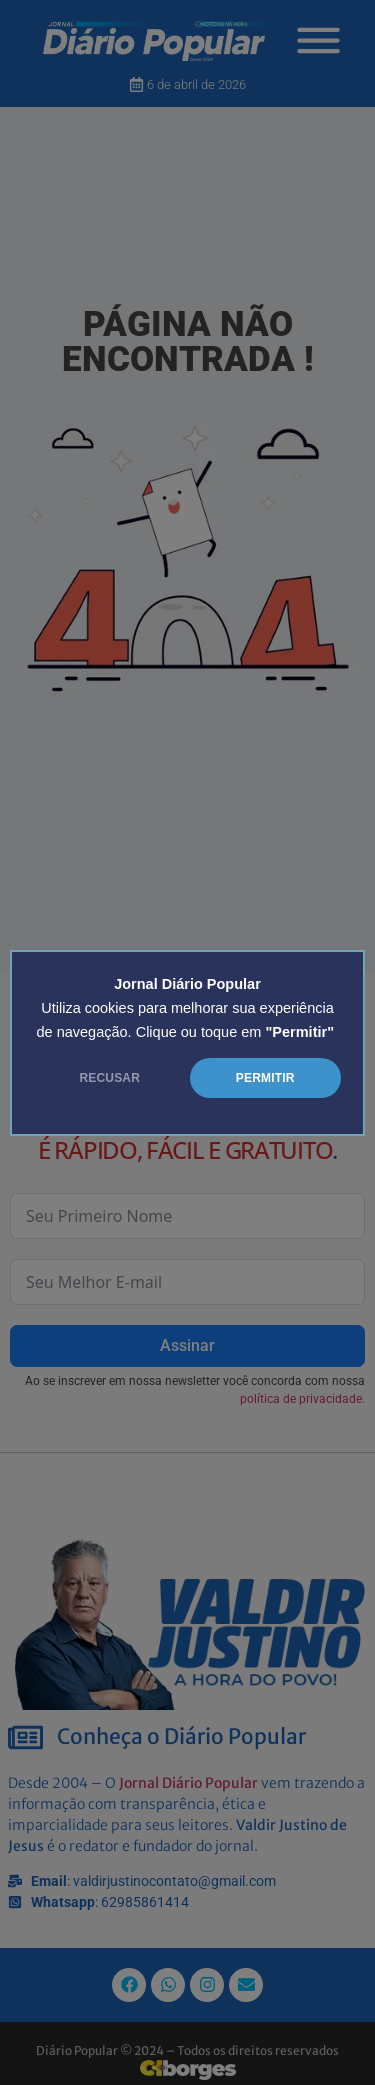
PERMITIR (265, 1078)
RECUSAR (109, 1078)
